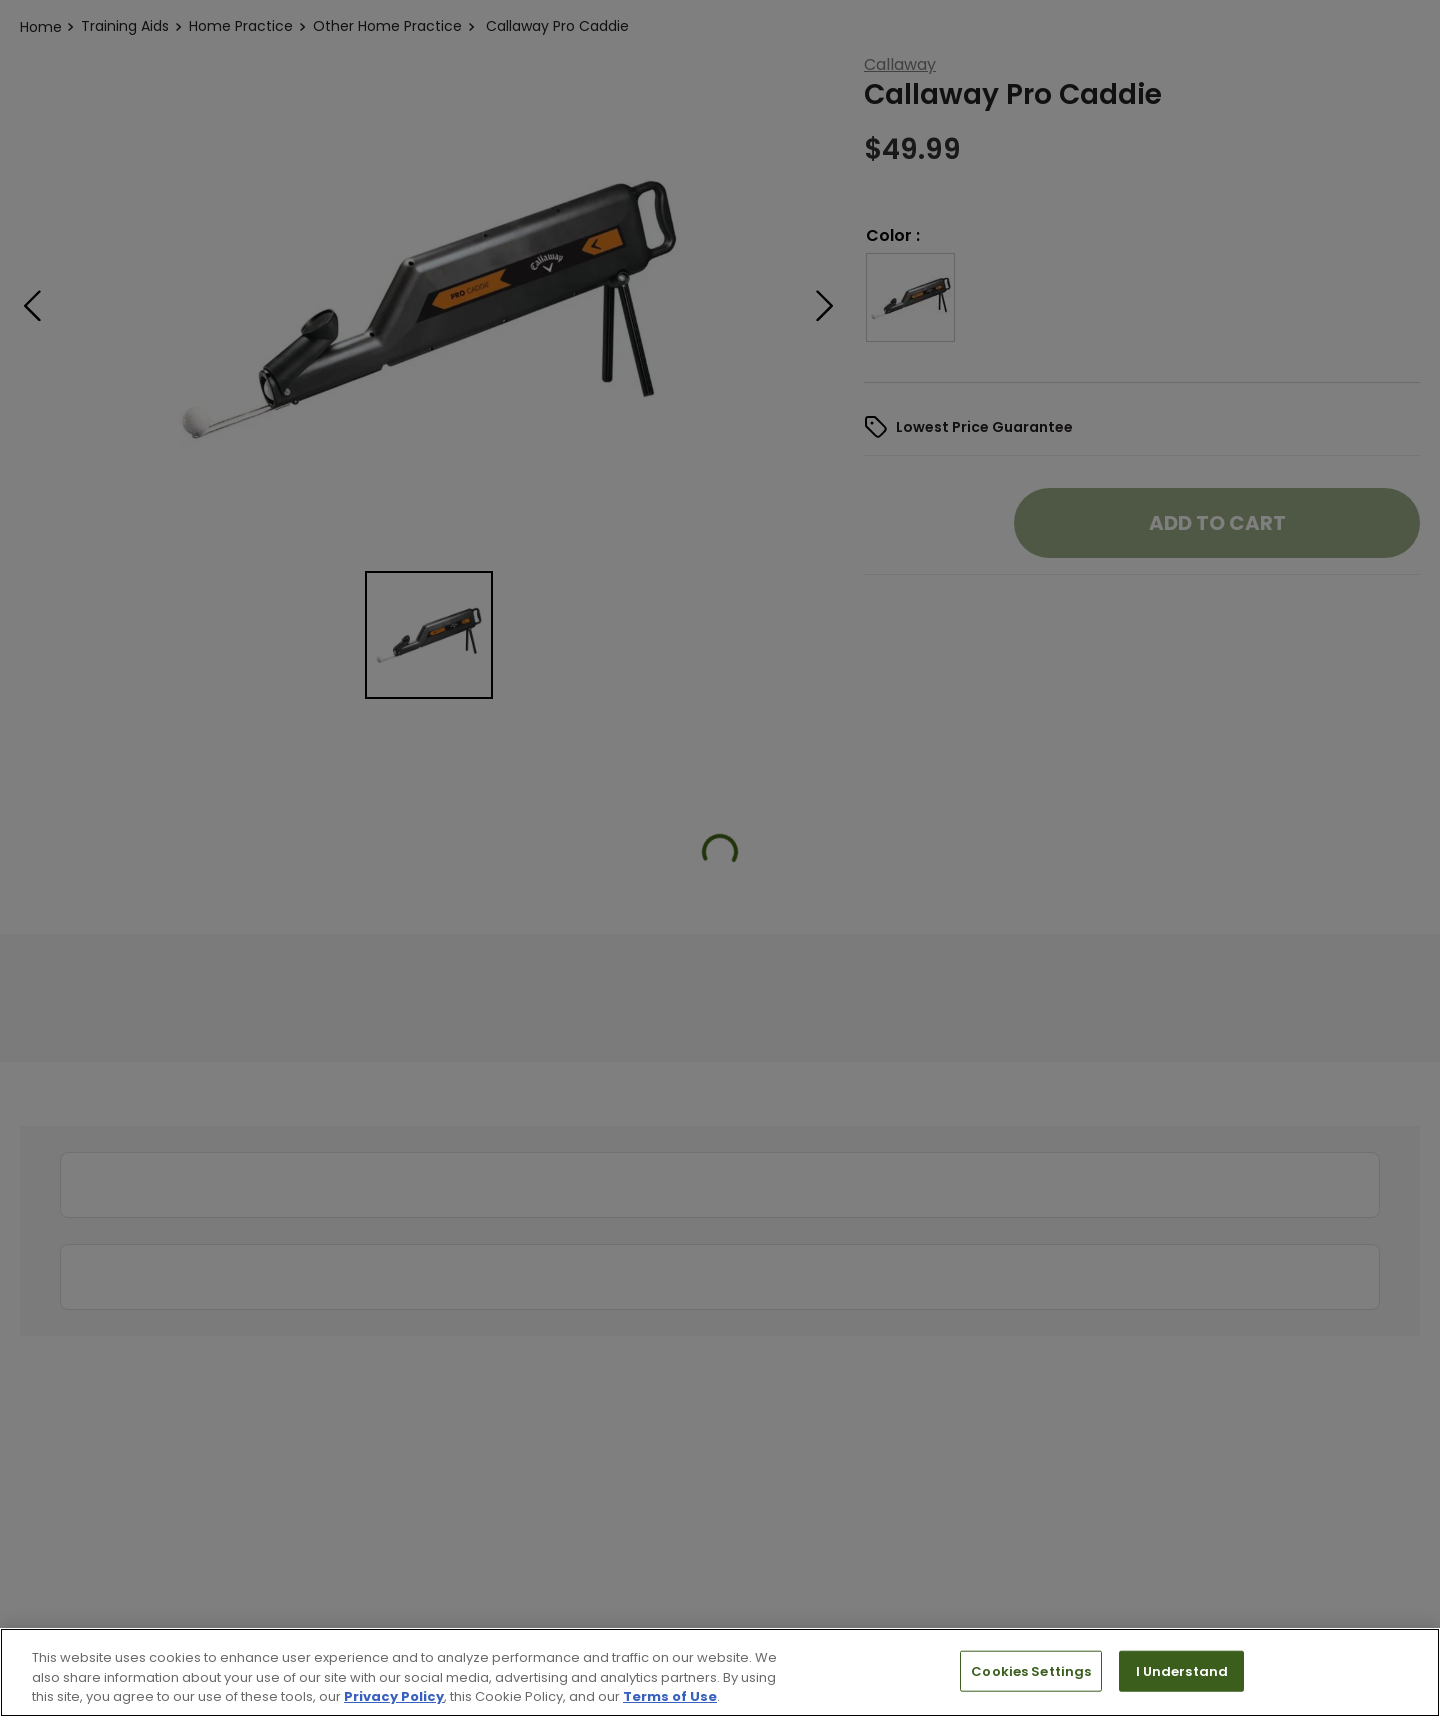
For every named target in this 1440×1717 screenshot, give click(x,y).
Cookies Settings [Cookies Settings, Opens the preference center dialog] (1031, 1670)
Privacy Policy (394, 1696)
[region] (720, 1672)
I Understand (1182, 1670)
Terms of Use (670, 1696)
